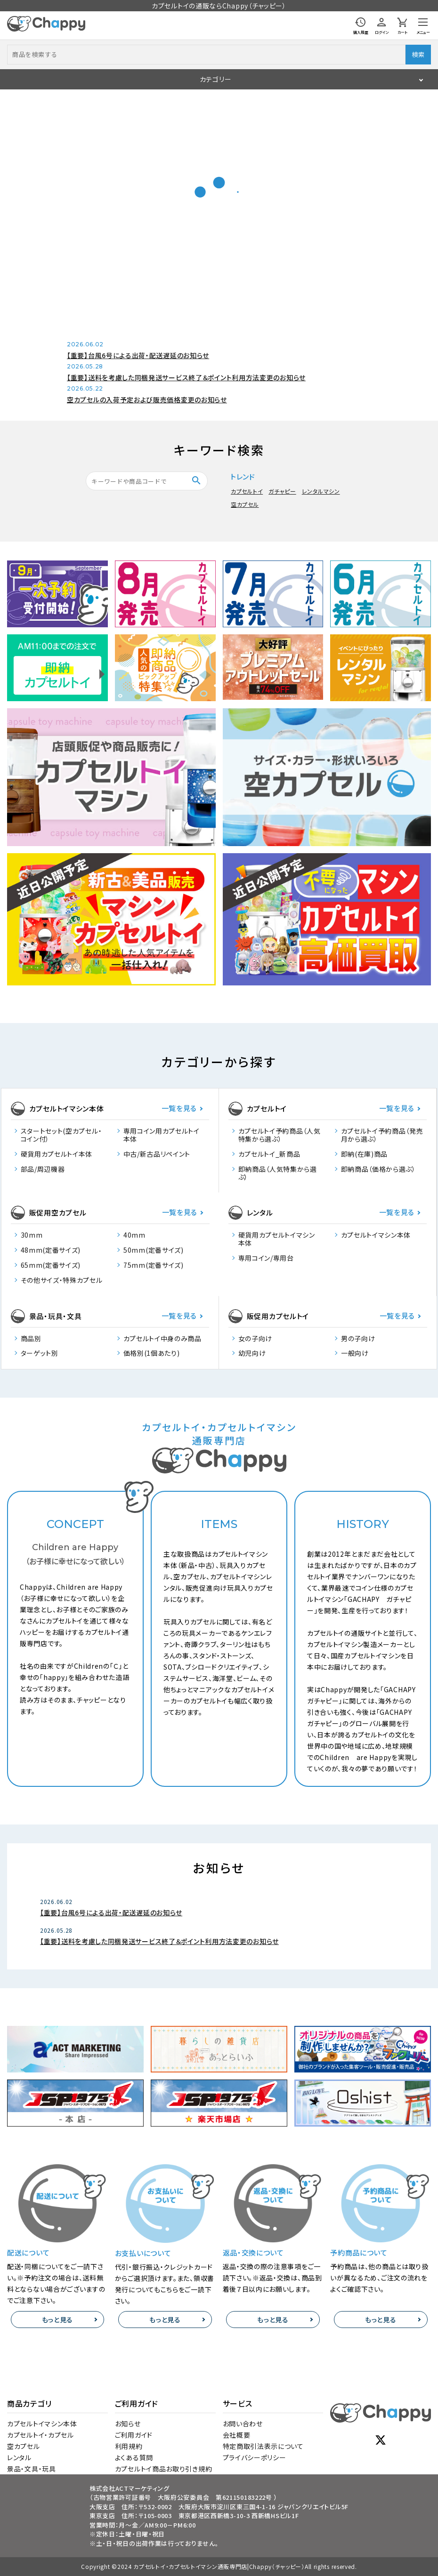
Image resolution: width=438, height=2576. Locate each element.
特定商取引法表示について (263, 2446)
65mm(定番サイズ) (51, 1265)
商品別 (31, 1339)
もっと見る (57, 2319)
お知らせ (128, 2423)
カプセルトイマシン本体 (376, 1235)
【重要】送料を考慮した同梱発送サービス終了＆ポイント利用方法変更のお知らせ (186, 377)
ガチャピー (282, 491)
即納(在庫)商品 (364, 1154)
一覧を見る (179, 1108)
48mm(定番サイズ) (51, 1250)
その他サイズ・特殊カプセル (62, 1280)
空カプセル (245, 504)
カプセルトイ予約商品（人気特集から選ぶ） (279, 1135)
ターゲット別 (39, 1353)
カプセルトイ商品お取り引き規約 (163, 2468)
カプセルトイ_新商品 (269, 1154)
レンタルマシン (321, 491)
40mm (134, 1235)
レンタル (19, 2457)
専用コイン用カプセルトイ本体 (161, 1135)
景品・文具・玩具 (31, 2468)
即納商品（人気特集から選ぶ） (277, 1173)
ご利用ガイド (134, 2435)
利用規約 (129, 2446)
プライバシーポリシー (254, 2457)
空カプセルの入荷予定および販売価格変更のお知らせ (147, 399)
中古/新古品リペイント (157, 1154)
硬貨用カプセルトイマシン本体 (276, 1239)
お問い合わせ (243, 2423)
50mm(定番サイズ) (153, 1250)
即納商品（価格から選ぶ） (378, 1169)
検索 (418, 54)
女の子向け (255, 1339)
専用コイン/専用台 (266, 1258)
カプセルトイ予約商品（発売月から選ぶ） (382, 1135)
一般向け (355, 1353)
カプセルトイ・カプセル (40, 2435)
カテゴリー (216, 79)
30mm (32, 1235)
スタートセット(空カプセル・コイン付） (61, 1135)
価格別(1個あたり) (151, 1353)
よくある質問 (134, 2457)
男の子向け (358, 1339)
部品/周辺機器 (43, 1169)
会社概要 (237, 2435)
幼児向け (252, 1353)
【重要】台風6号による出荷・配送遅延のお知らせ (138, 355)
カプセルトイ (247, 491)
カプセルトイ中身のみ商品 (162, 1339)
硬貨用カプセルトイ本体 (57, 1154)
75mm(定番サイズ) (153, 1265)
